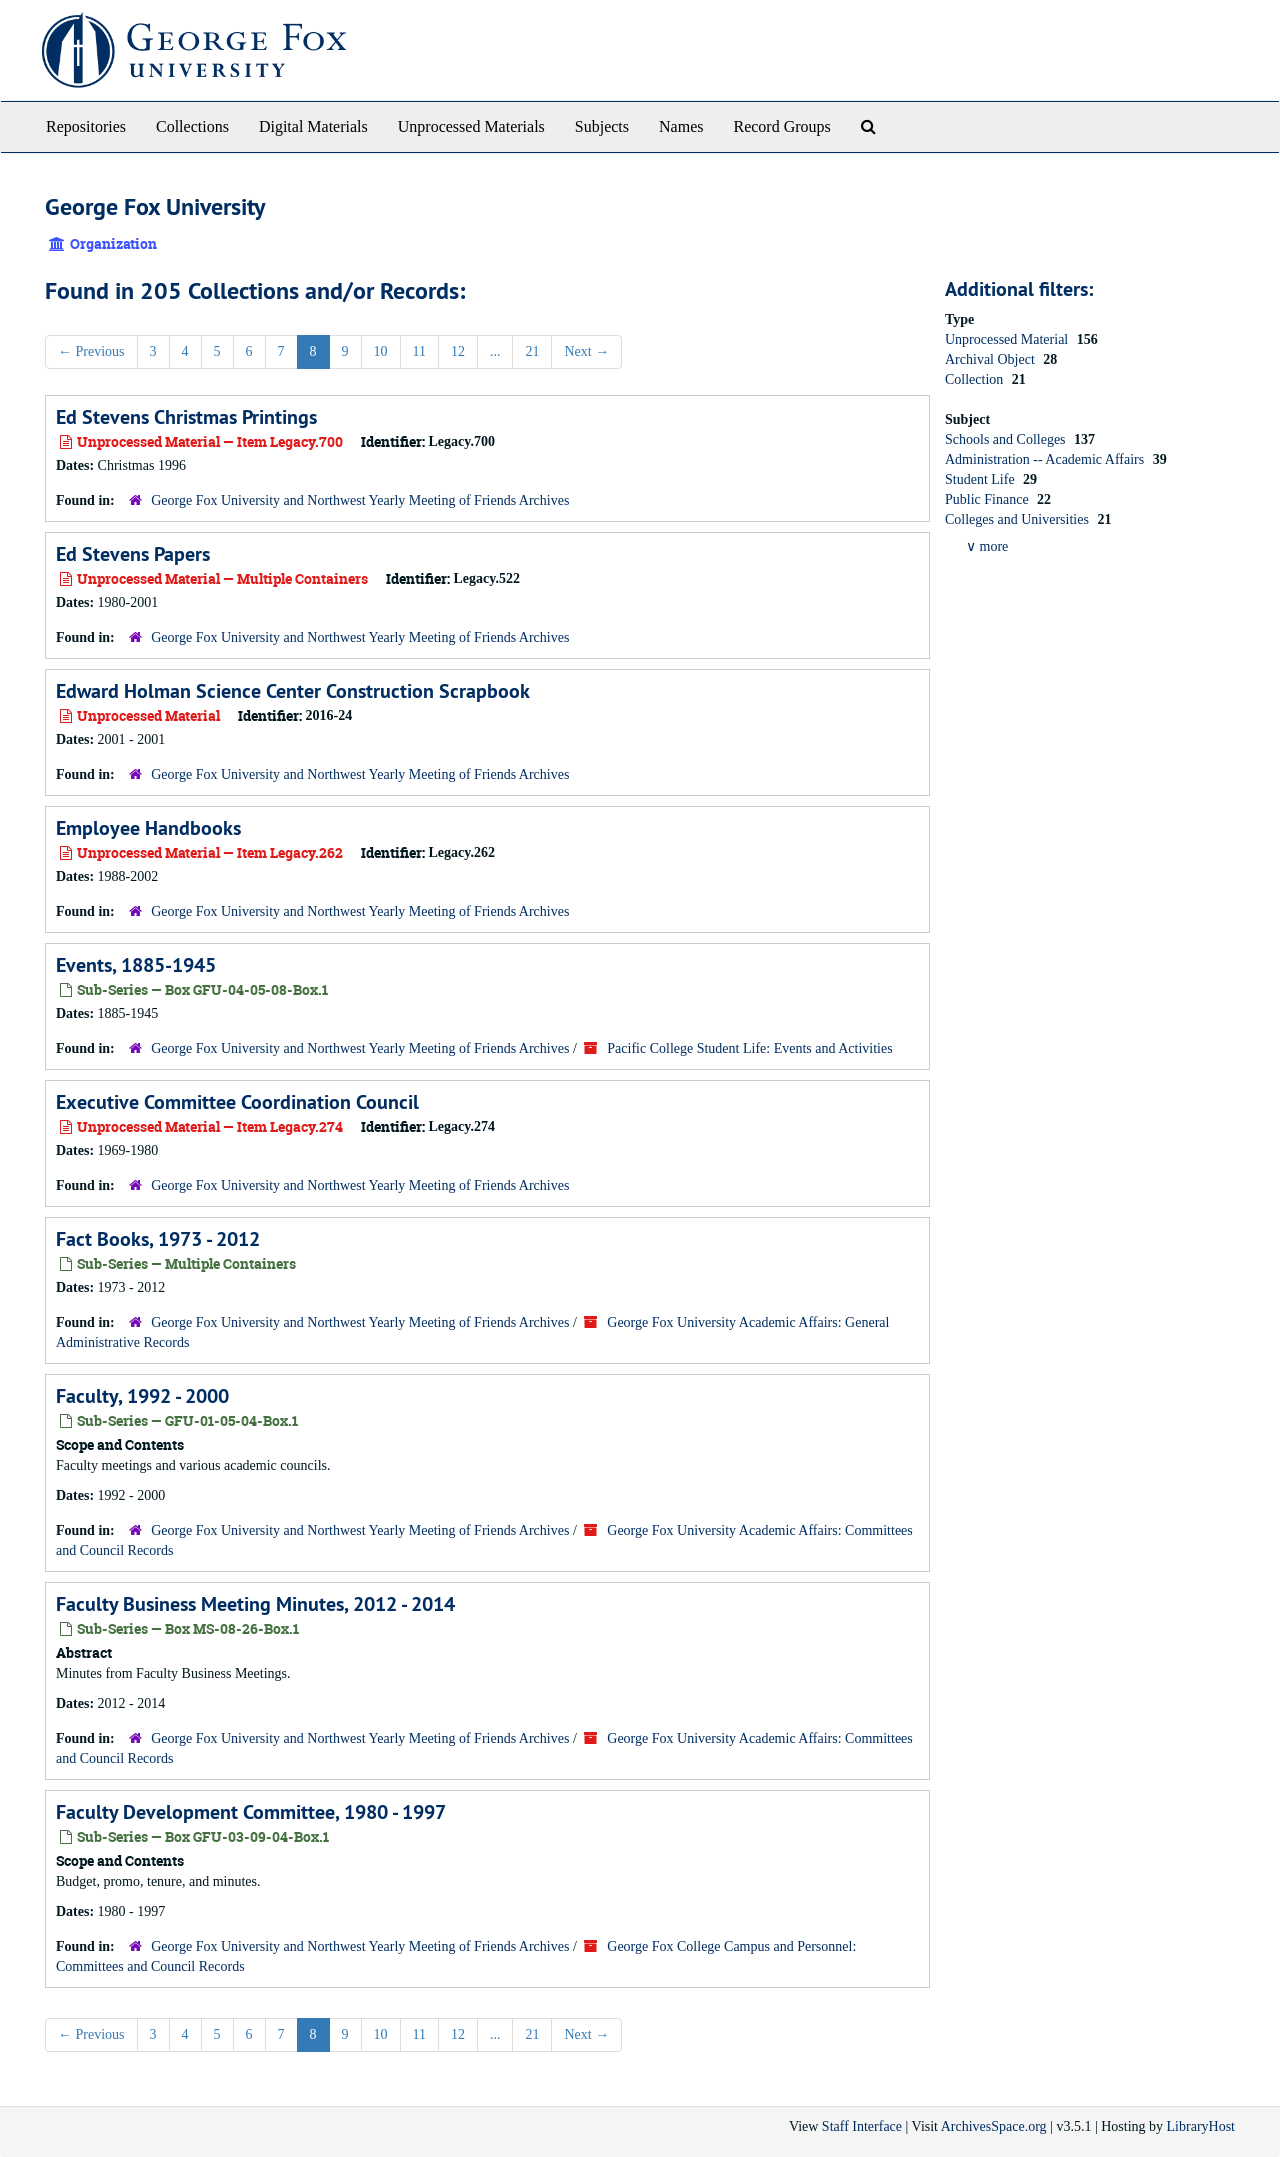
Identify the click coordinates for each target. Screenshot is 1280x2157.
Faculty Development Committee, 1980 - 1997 (251, 1812)
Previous (91, 351)
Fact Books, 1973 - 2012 (158, 1239)
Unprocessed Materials (471, 126)
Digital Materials (313, 126)
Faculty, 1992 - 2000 (142, 1396)
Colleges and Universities (1018, 519)
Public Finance (988, 499)
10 (381, 351)
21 (532, 351)
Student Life (981, 479)
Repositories (86, 126)
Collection (976, 379)
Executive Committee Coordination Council (237, 1102)
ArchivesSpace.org (994, 2126)
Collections (192, 126)
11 (419, 351)
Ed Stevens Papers (133, 554)
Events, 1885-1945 (136, 965)
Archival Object (991, 359)
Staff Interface (862, 2126)
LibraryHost (1201, 2126)
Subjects (602, 126)
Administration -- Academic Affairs (1046, 459)
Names (681, 126)
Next (586, 351)
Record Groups (781, 126)
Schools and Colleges (1007, 439)
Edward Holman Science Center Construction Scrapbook (293, 691)
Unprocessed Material (1008, 339)
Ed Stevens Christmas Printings (186, 417)
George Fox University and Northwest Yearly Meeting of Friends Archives (360, 500)
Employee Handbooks (148, 828)
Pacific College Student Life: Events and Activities (749, 1048)
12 (458, 351)
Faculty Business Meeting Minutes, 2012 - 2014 (255, 1604)
